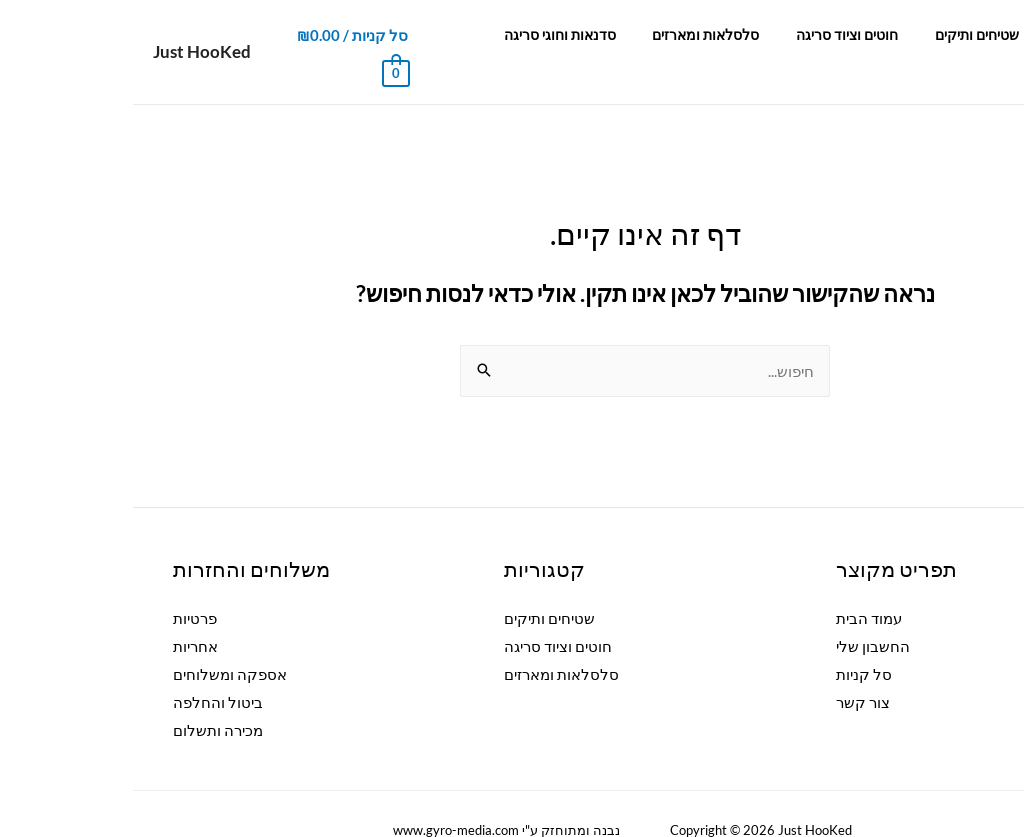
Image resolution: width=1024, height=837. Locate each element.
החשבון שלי (740, 613)
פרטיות (62, 585)
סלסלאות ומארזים (607, 35)
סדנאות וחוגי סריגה (471, 35)
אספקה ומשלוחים (97, 641)
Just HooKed (69, 34)
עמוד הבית (959, 35)
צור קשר (362, 35)
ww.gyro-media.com (309, 797)
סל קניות (731, 641)
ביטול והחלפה (85, 669)
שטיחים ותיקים (859, 35)
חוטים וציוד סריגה (739, 35)
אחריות (62, 613)
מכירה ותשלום (85, 697)
